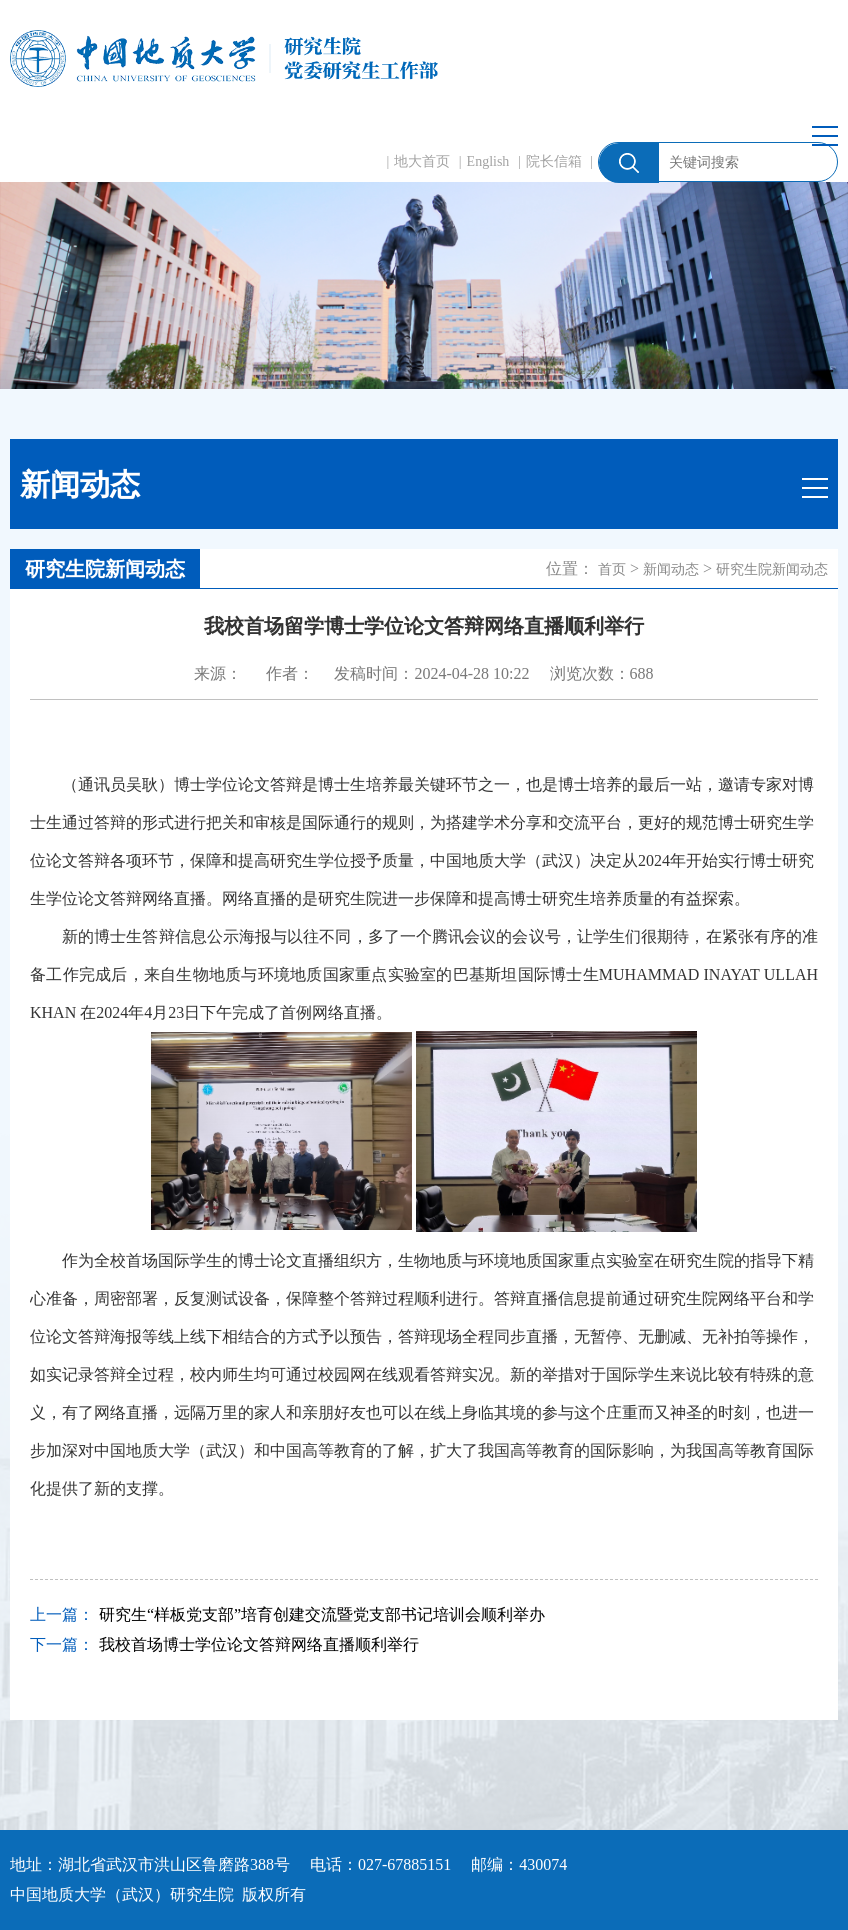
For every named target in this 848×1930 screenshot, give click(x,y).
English (488, 161)
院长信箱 (554, 161)
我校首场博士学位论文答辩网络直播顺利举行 (259, 1644)
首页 (612, 569)
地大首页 (422, 161)
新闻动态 (671, 569)
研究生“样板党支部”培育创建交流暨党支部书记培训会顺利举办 (322, 1614)
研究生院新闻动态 (772, 569)
